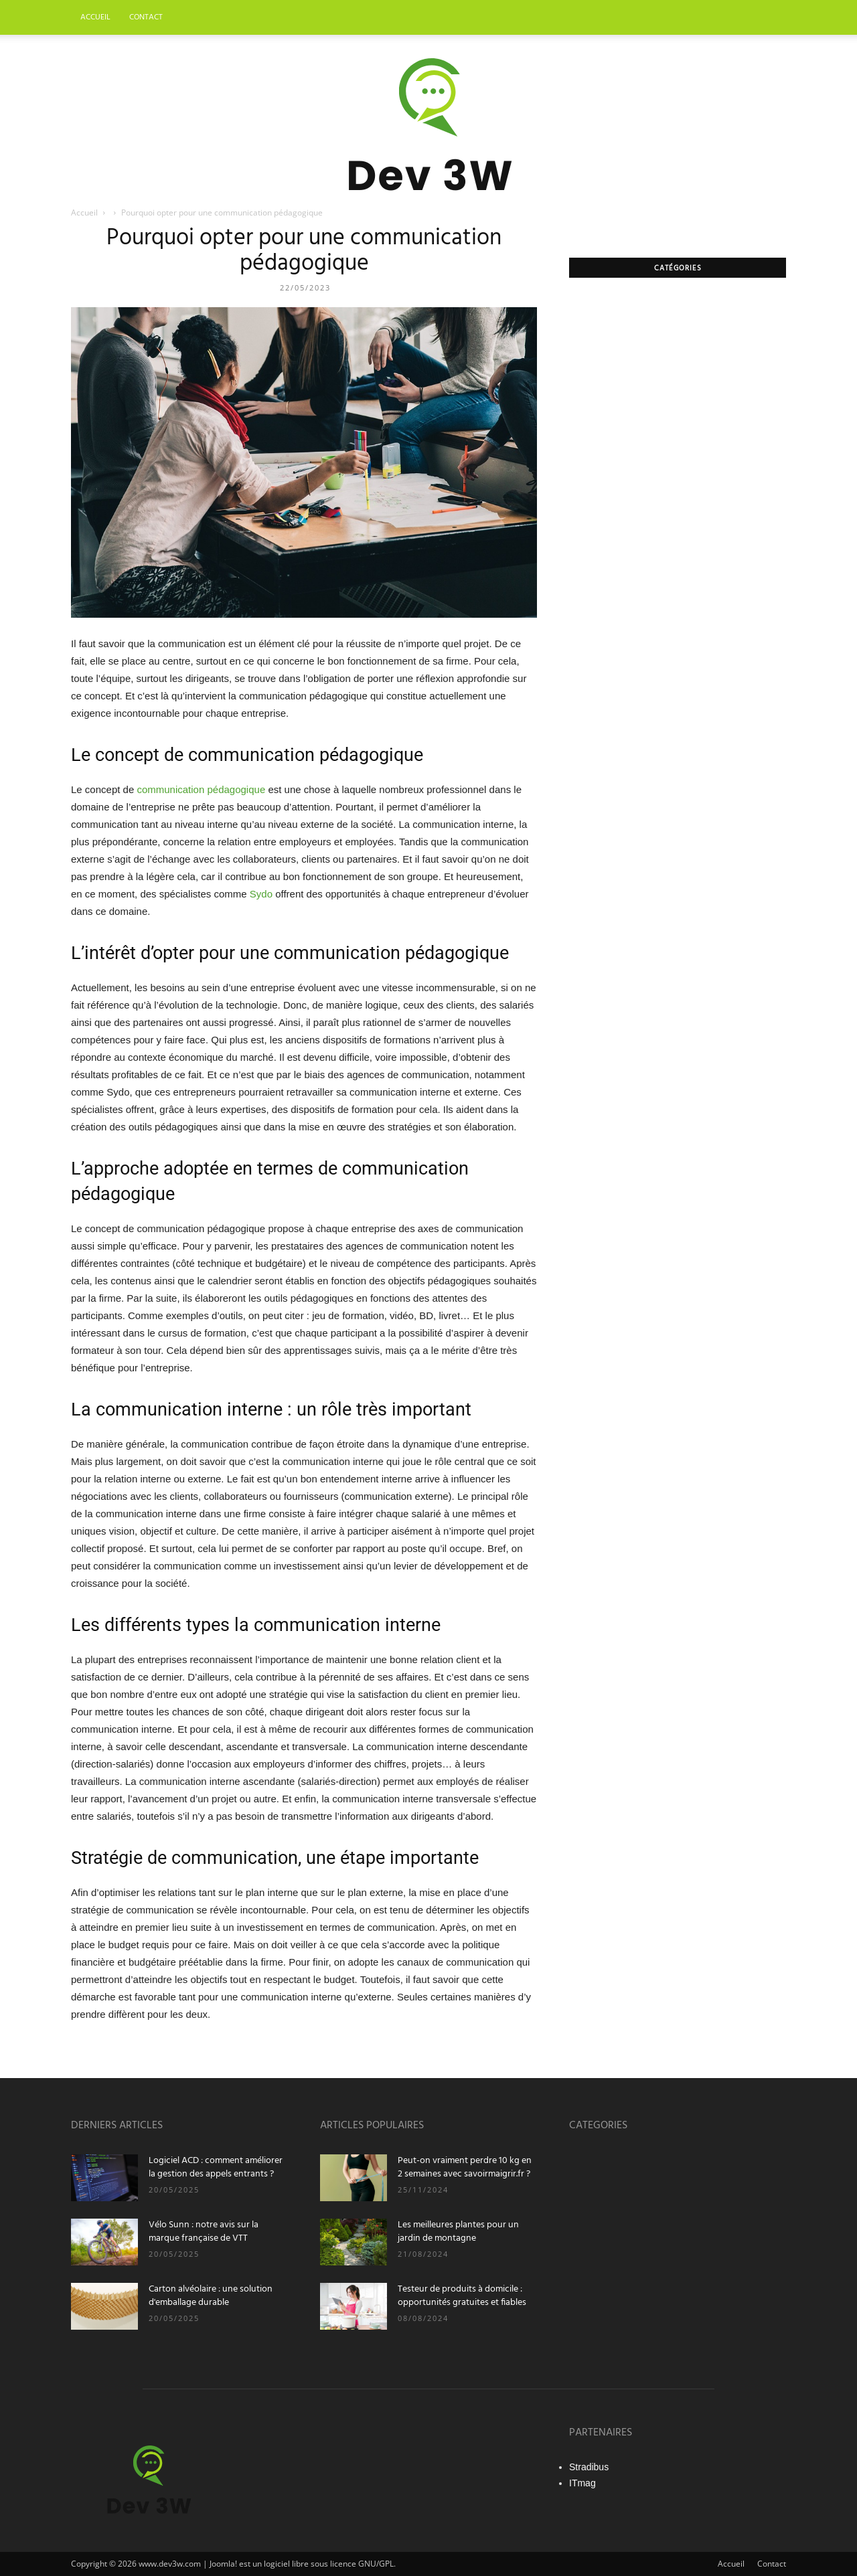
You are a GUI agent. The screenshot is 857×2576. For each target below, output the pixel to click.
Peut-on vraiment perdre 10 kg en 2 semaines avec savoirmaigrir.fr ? (465, 2167)
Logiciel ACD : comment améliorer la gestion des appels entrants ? (216, 2167)
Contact (146, 17)
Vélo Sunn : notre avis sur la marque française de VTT (203, 2231)
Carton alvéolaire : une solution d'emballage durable (210, 2296)
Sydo (261, 893)
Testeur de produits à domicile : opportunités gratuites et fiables (462, 2296)
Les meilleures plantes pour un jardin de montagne (458, 2231)
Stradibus (589, 2467)
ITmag (582, 2483)
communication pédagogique (201, 789)
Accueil (95, 17)
